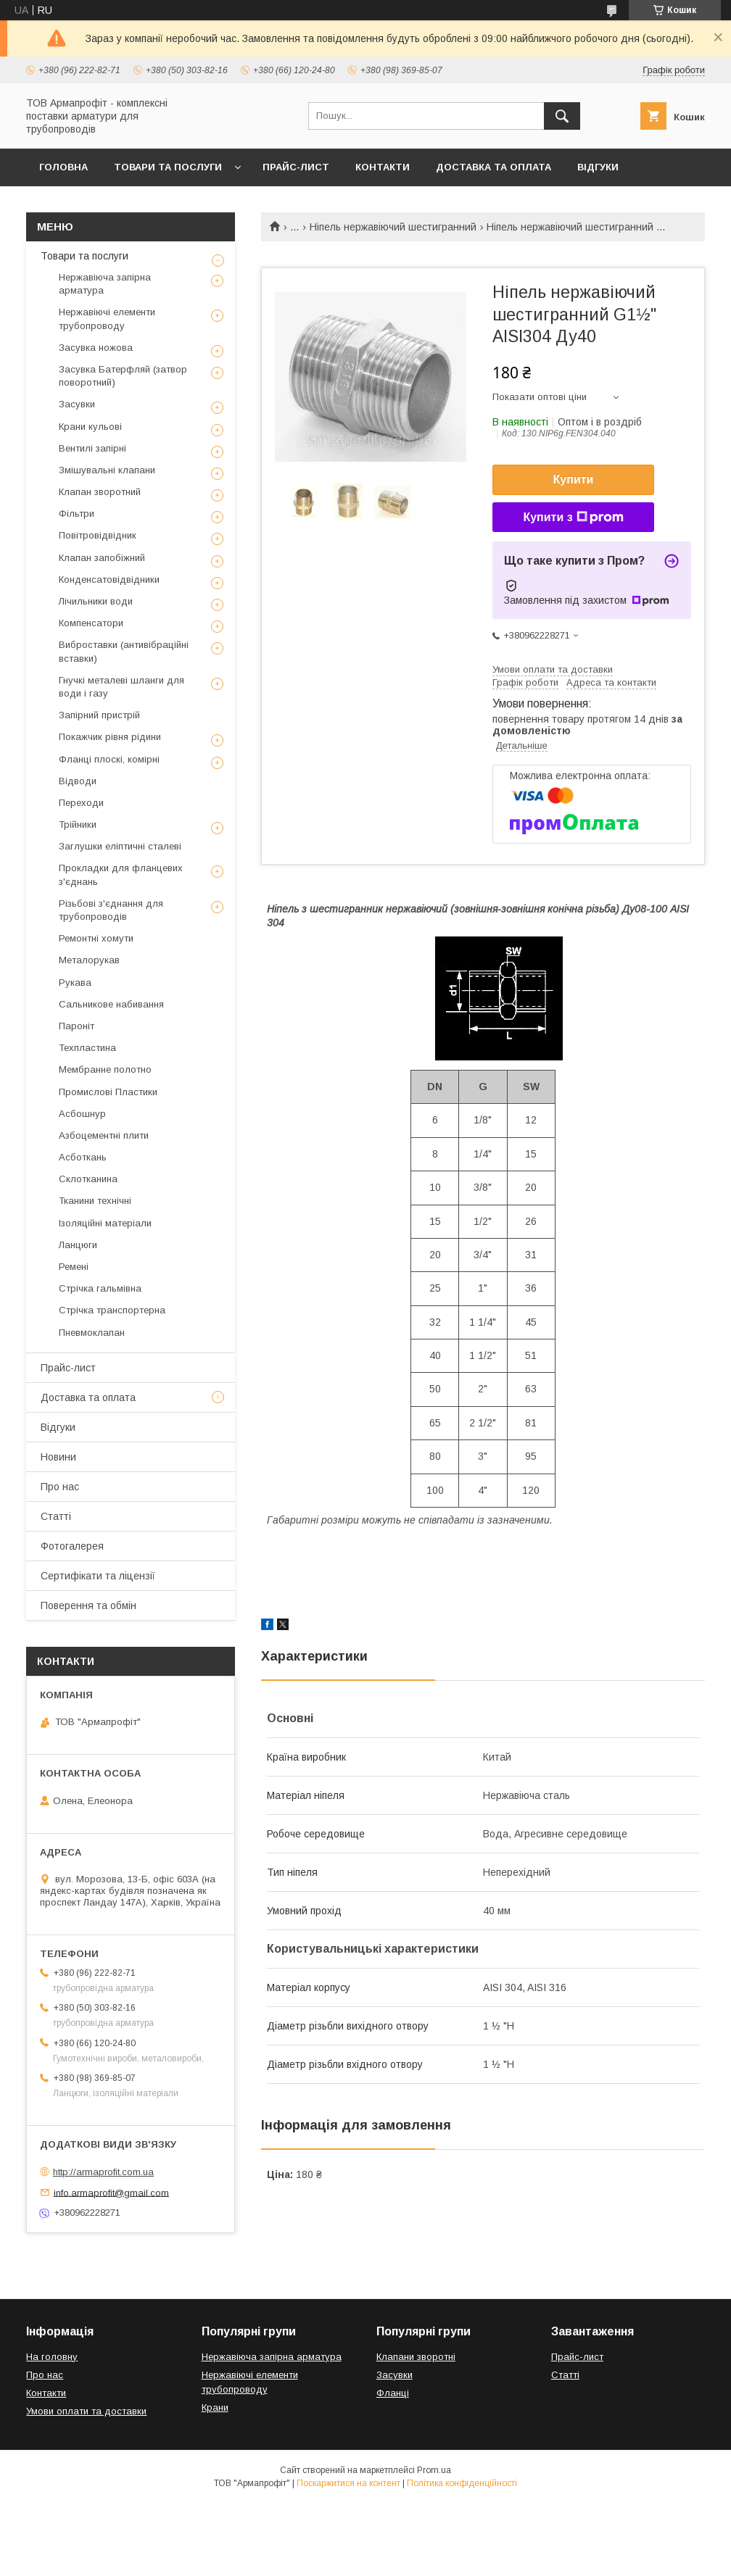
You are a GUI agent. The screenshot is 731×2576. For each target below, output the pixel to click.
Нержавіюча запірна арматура (105, 284)
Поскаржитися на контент (348, 2483)
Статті (56, 1516)
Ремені (73, 1266)
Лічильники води (96, 601)
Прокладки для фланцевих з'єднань (121, 874)
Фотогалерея (72, 1546)
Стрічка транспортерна (112, 1310)
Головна (63, 167)
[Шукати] (562, 116)
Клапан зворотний (100, 491)
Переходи (81, 802)
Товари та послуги (168, 167)
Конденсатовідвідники (109, 579)
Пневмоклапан (92, 1332)
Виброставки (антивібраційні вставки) (124, 651)
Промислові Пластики (108, 1092)
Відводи (77, 781)
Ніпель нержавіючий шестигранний (393, 227)
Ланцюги (78, 1244)
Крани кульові (90, 426)
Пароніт (76, 1026)
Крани (215, 2407)
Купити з (573, 517)
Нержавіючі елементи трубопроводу (107, 319)
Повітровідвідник (97, 535)
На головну (52, 2356)
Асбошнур (82, 1113)
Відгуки (598, 167)
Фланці (392, 2393)
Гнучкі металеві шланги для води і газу (121, 687)
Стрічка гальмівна (100, 1288)
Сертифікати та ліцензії (98, 1576)
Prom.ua (434, 2470)
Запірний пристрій (99, 715)
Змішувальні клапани (107, 470)
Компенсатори (91, 623)
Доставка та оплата (493, 167)
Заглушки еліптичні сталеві (120, 846)
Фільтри (76, 513)
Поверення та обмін (88, 1605)
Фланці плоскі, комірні (109, 759)
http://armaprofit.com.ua (103, 2171)
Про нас (60, 1486)
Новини (58, 1457)
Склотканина (88, 1178)
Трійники (77, 824)
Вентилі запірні (92, 448)
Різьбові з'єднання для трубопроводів (111, 910)
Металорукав (89, 960)
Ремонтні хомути (96, 938)
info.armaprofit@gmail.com (111, 2192)
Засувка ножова (96, 347)
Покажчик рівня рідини (110, 736)
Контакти (382, 167)
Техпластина (87, 1047)
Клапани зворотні (415, 2356)
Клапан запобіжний (102, 557)
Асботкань (83, 1157)
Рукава (75, 982)
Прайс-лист (296, 167)
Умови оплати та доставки (86, 2411)
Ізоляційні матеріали (105, 1223)
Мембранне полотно (105, 1069)
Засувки (77, 404)
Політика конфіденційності (462, 2483)
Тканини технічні (95, 1200)
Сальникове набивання (111, 1004)
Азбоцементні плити (104, 1135)
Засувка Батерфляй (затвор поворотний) (123, 376)
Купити (573, 479)
